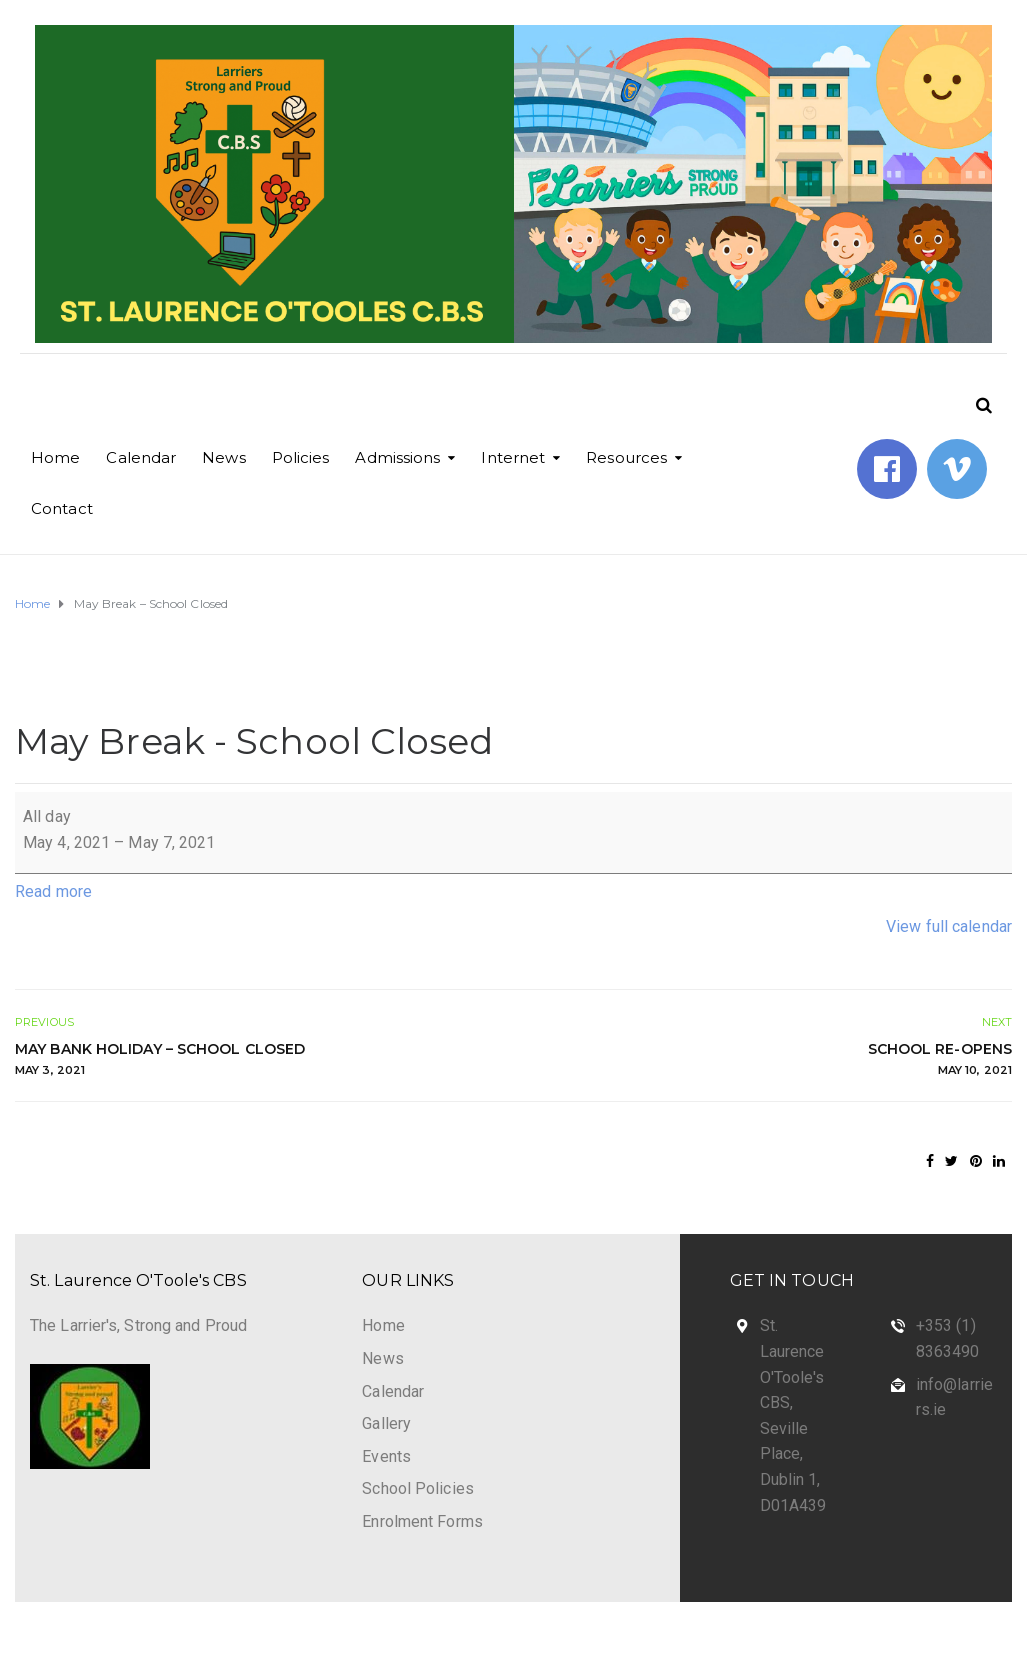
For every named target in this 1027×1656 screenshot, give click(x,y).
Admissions (397, 457)
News (223, 457)
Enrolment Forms (422, 1521)
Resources (626, 457)
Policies (301, 457)
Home (55, 457)
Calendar (141, 457)
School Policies (418, 1488)
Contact (62, 508)
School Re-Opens (773, 1060)
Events (386, 1456)
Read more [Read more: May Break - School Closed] (53, 891)
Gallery (386, 1423)
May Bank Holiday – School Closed (254, 1060)
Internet (513, 457)
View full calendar (949, 926)
